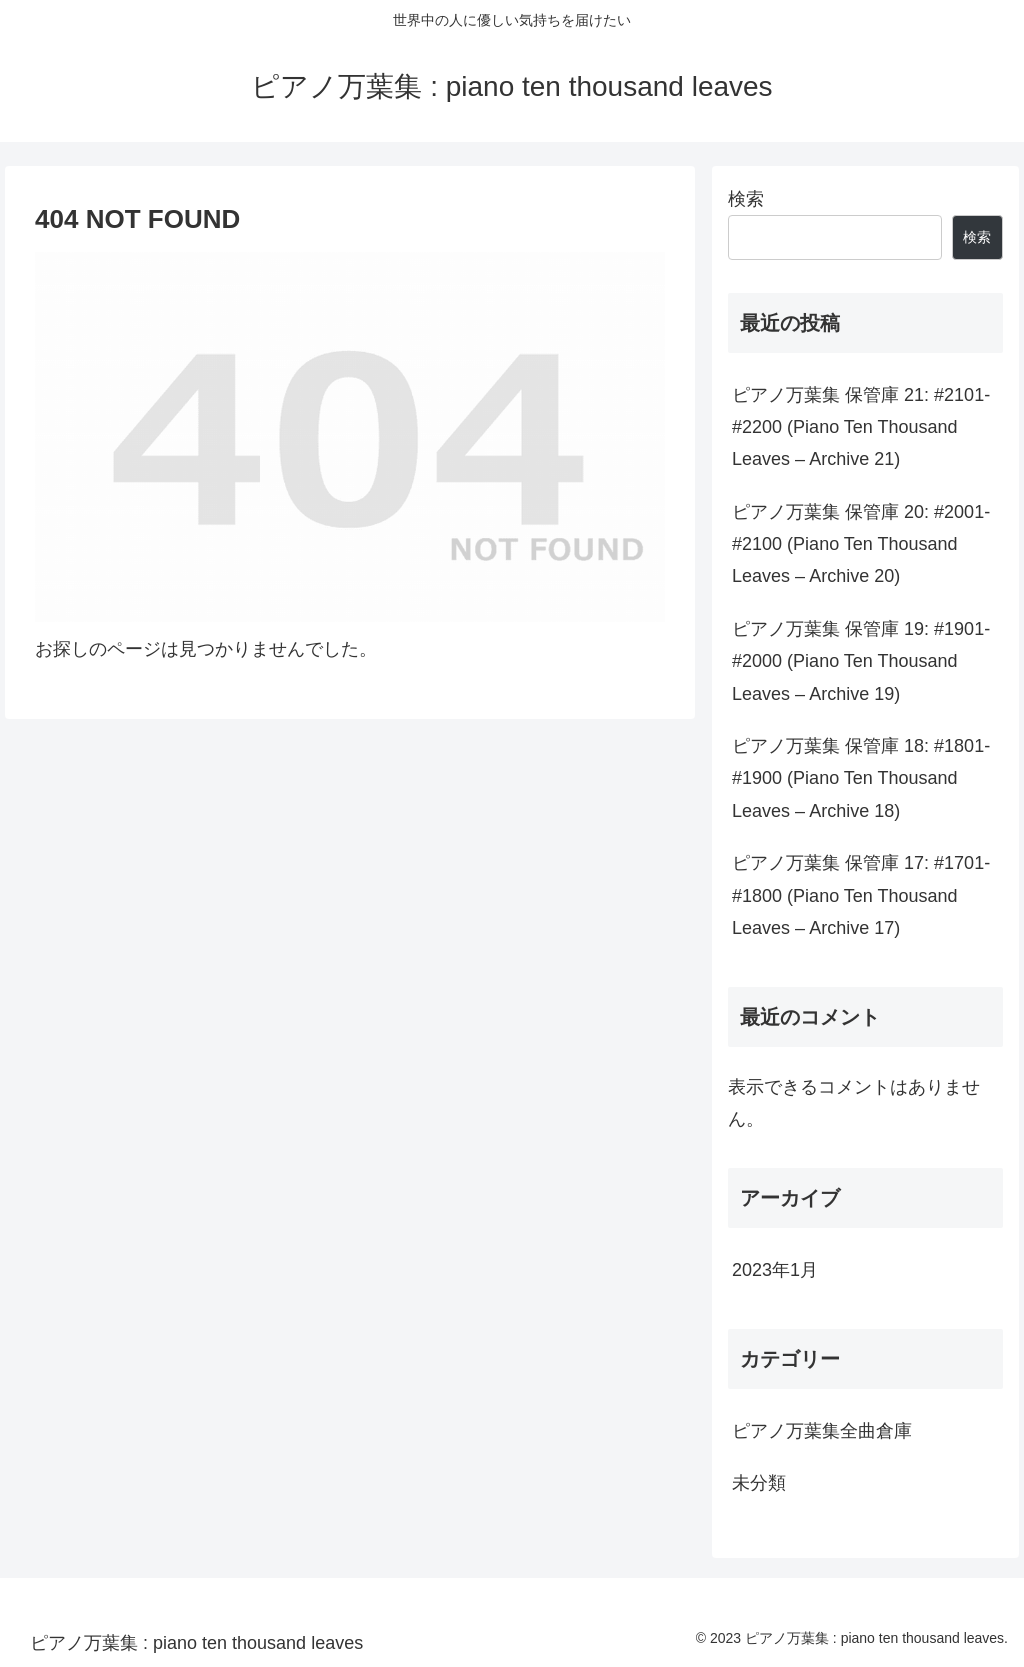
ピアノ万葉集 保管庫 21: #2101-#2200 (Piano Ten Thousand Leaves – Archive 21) (861, 427)
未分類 (759, 1483)
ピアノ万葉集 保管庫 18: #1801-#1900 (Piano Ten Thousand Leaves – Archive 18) (861, 778)
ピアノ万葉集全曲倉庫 (822, 1431)
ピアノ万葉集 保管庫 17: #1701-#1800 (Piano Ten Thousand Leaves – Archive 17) (861, 895)
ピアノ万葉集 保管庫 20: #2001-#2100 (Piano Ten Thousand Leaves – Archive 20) (861, 544)
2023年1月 (775, 1270)
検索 (746, 199)
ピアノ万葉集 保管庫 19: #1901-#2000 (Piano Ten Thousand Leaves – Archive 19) (861, 661)
